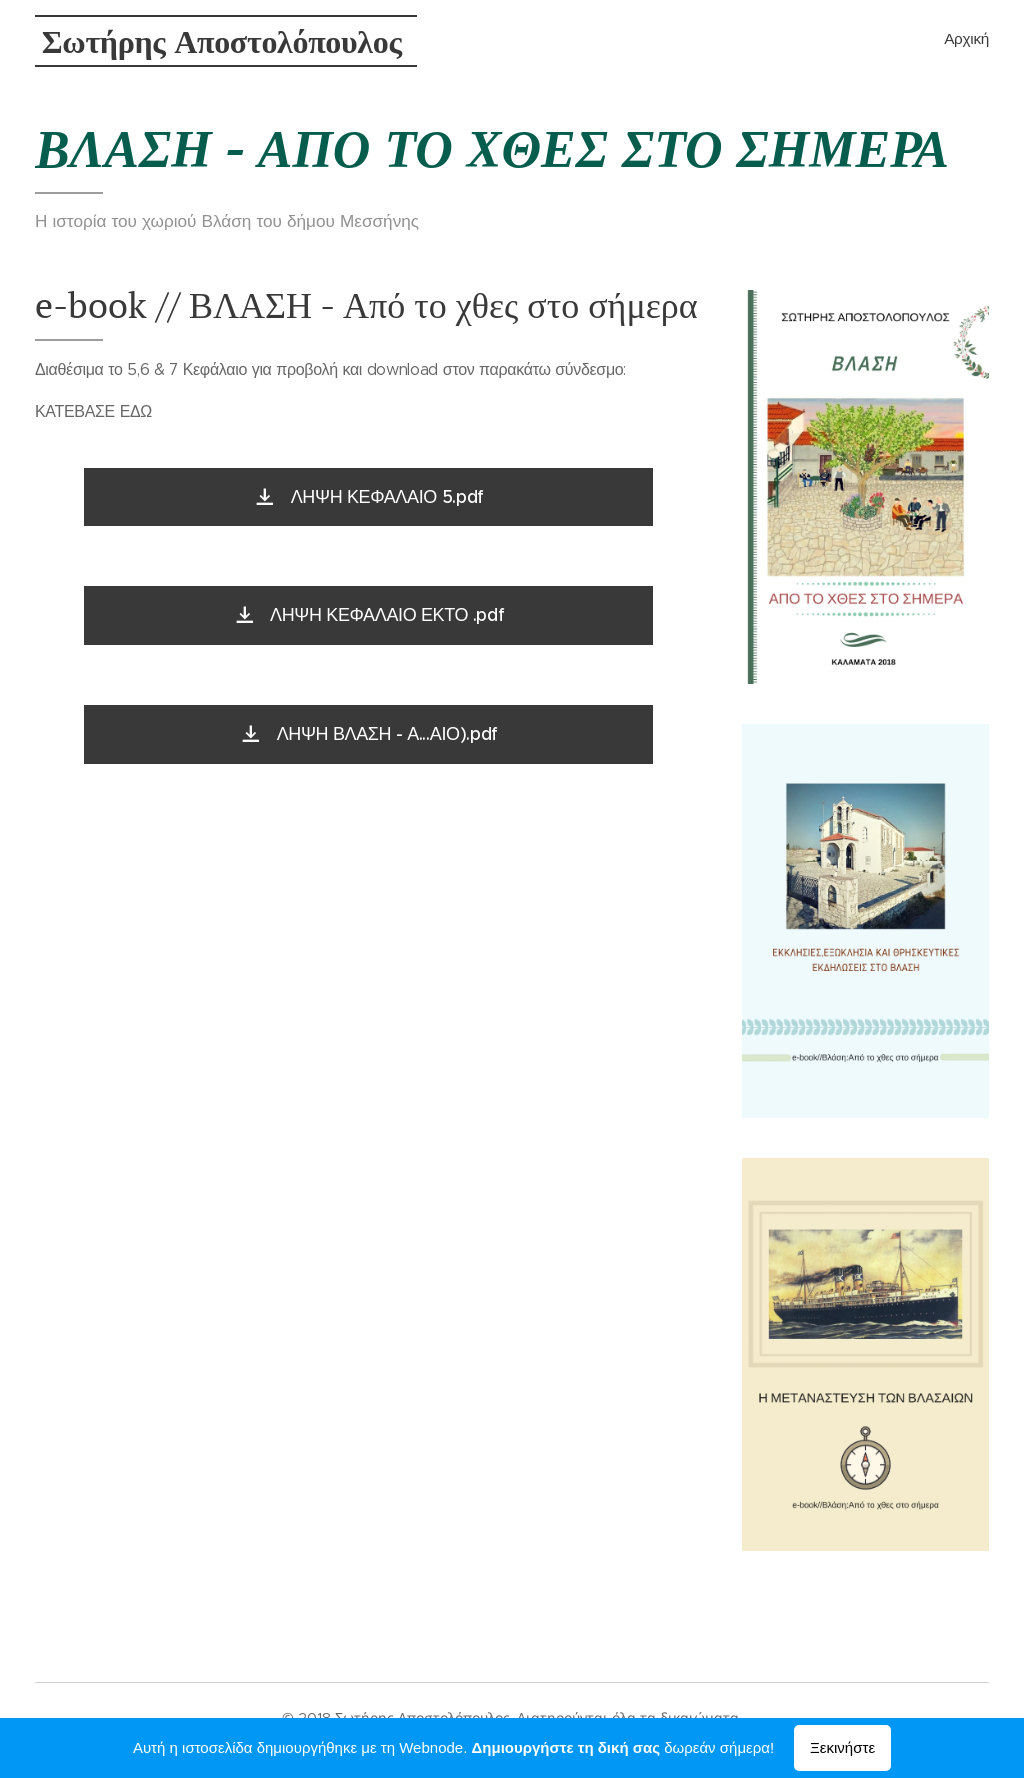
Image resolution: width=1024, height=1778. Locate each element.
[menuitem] (986, 41)
